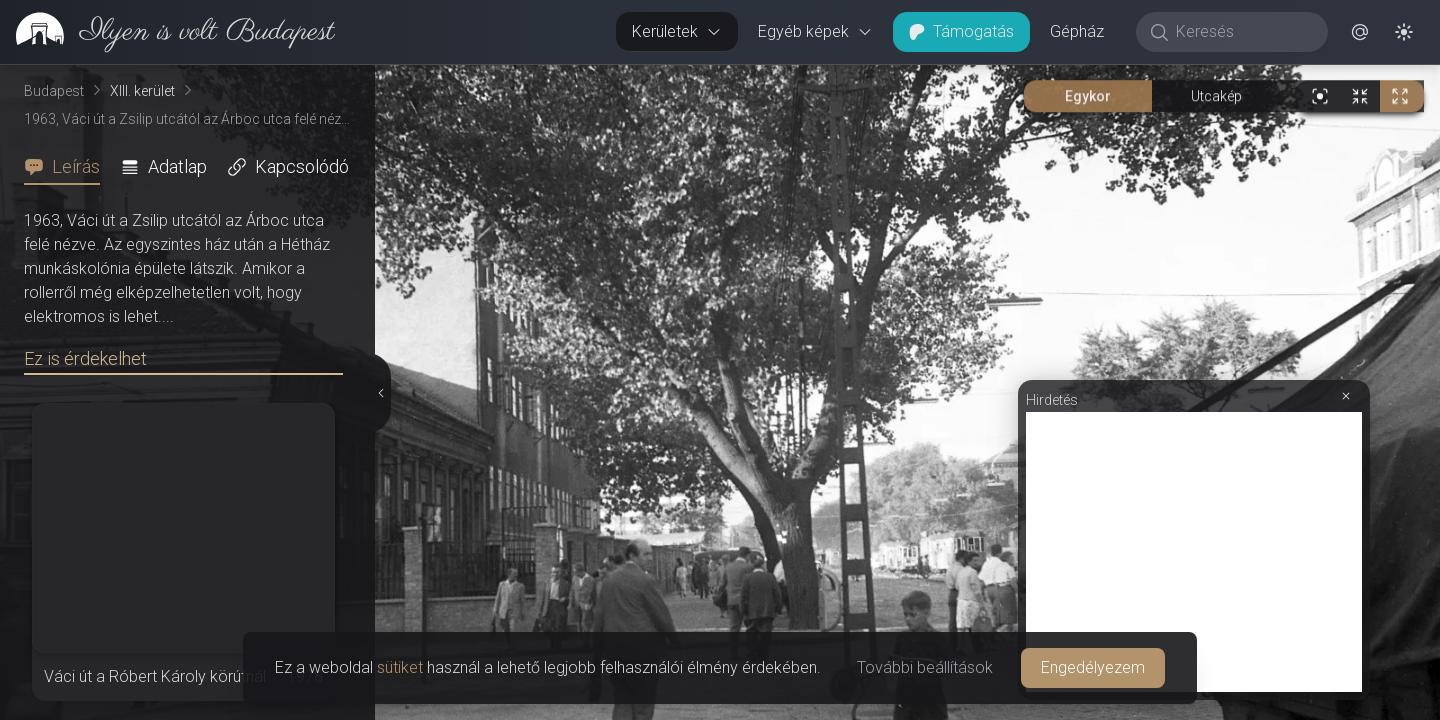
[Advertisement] (1194, 552)
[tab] (68, 167)
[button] (1360, 32)
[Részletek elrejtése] (379, 393)
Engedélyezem (1093, 667)
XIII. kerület (142, 91)
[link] (167, 32)
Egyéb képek (815, 31)
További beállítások (925, 667)
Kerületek (677, 31)
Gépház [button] (1077, 31)
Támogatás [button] (961, 31)
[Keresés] (1242, 32)
